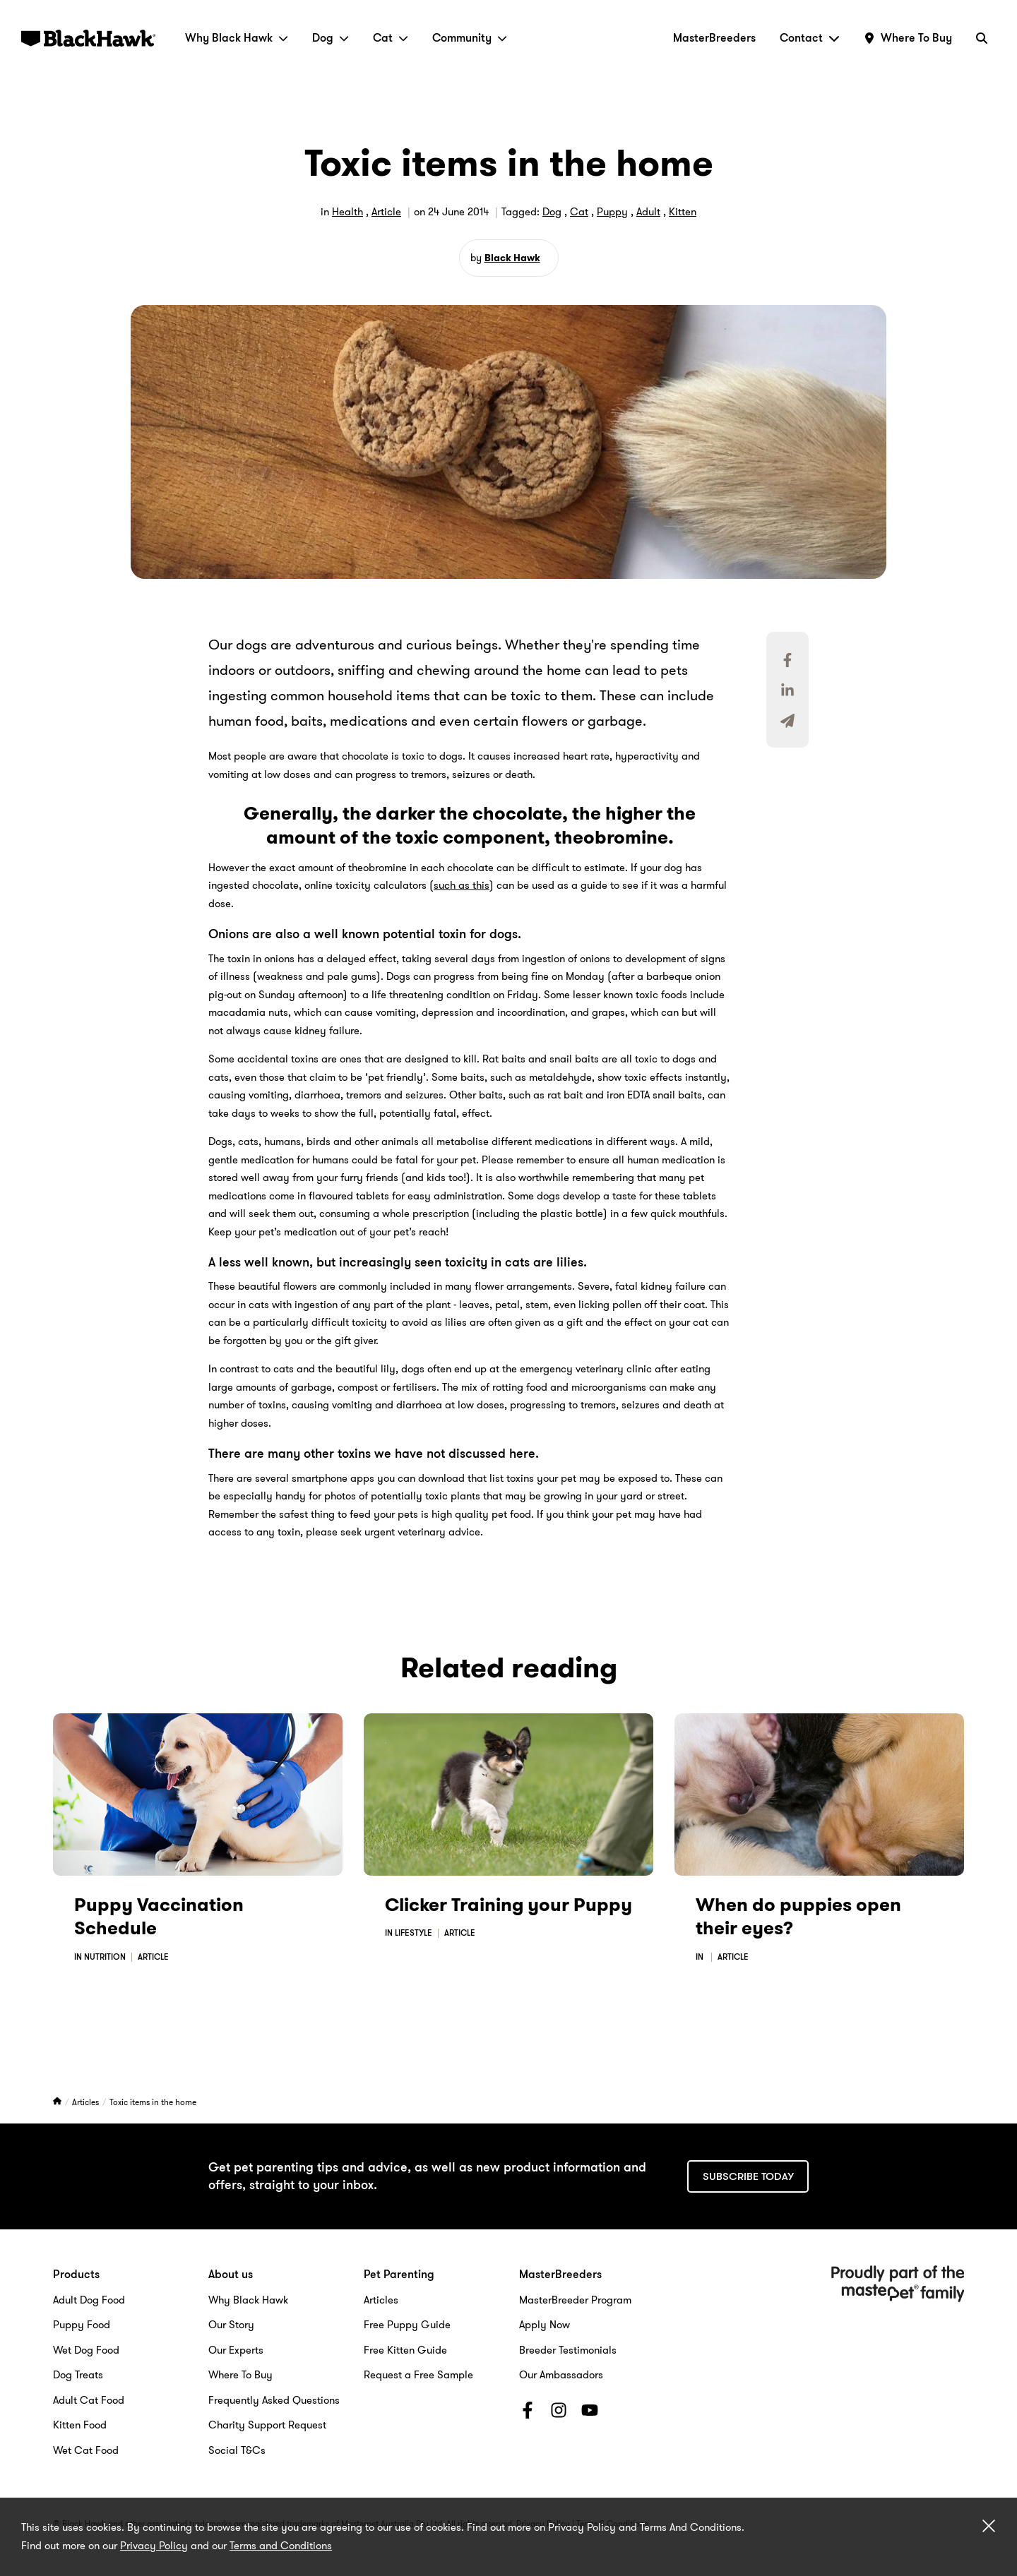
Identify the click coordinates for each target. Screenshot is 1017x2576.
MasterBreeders (714, 38)
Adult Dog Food (89, 2300)
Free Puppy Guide (407, 2324)
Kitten (682, 212)
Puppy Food (81, 2324)
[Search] (982, 37)
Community (469, 38)
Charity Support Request (267, 2425)
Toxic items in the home (152, 2102)
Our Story (231, 2324)
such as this (461, 885)
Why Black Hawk (236, 38)
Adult (648, 212)
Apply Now (544, 2324)
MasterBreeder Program (575, 2300)
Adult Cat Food (88, 2400)
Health (347, 212)
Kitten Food (80, 2425)
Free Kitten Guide (405, 2350)
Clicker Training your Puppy (508, 1905)
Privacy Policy (154, 2545)
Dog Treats (78, 2375)
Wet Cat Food (86, 2450)
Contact (810, 38)
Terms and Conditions (281, 2545)
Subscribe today (748, 2176)
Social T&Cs (237, 2450)
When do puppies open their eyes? (798, 1917)
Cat (390, 38)
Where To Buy (240, 2375)
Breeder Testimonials (568, 2350)
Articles (86, 2102)
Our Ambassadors (561, 2375)
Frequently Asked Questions (274, 2400)
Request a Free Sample (418, 2375)
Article (386, 212)
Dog (330, 38)
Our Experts (235, 2350)
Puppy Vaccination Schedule (159, 1917)
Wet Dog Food (86, 2350)
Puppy (612, 212)
